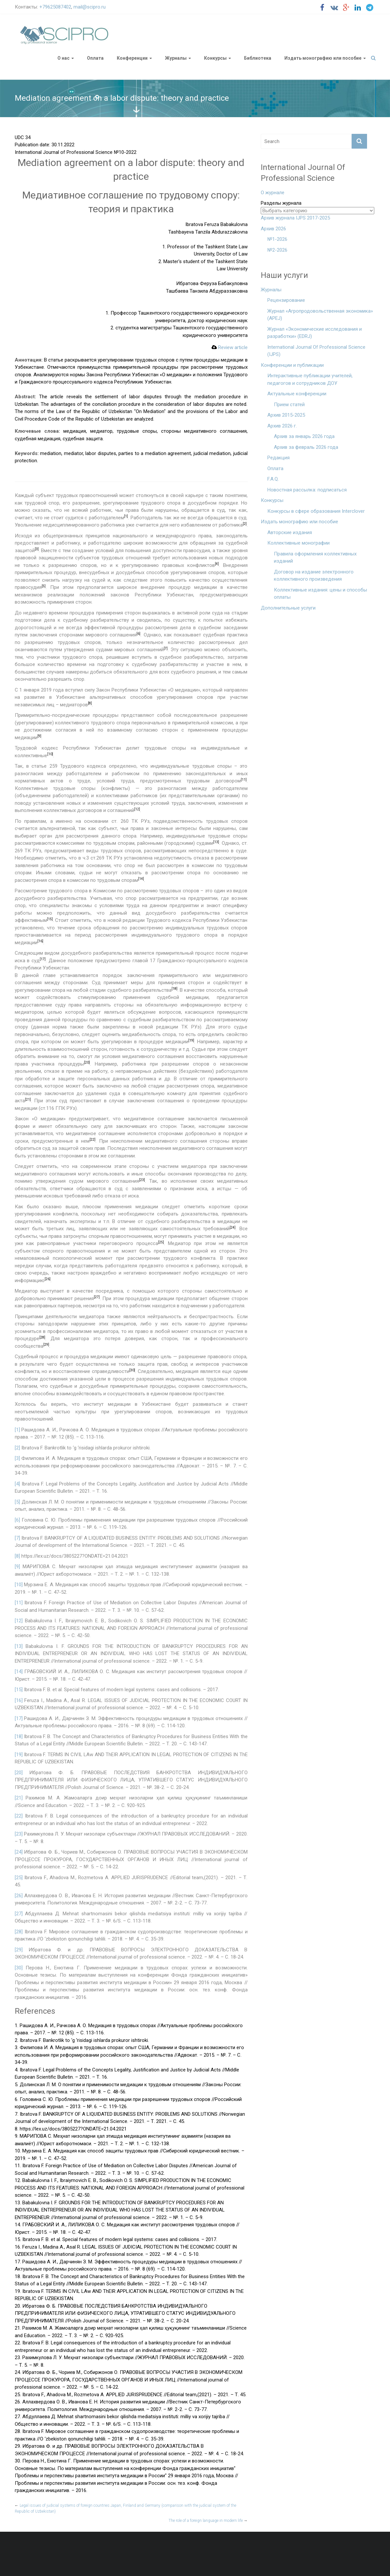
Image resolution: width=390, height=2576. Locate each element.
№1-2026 (277, 239)
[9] (17, 1566)
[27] (19, 1914)
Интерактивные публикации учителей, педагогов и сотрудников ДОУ (310, 379)
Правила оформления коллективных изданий (315, 557)
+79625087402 (55, 7)
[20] (19, 1773)
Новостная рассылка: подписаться (307, 490)
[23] (19, 1834)
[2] (17, 1448)
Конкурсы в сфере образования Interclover (316, 511)
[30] (19, 1968)
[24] (19, 1852)
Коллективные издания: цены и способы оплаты (320, 593)
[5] (17, 1502)
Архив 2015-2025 (286, 415)
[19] (19, 1754)
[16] (19, 1700)
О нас (63, 58)
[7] (17, 1538)
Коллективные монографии (298, 543)
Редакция (278, 458)
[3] (17, 1458)
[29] (19, 1950)
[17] (19, 1718)
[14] (19, 1671)
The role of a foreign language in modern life (208, 2520)
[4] (17, 1484)
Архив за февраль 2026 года (306, 447)
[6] (17, 1520)
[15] (19, 1690)
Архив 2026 (273, 229)
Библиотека (257, 58)
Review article (230, 347)
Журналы (176, 58)
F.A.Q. (273, 479)
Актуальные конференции (296, 394)
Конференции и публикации (292, 365)
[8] (17, 1556)
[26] (19, 1896)
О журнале (272, 193)
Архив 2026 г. (282, 426)
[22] (19, 1816)
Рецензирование (286, 300)
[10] (19, 1585)
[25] (19, 1877)
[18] (19, 1736)
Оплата (95, 58)
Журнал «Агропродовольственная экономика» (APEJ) (320, 315)
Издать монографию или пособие (322, 58)
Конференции (132, 58)
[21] (19, 1798)
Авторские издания (289, 532)
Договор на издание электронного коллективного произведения (314, 575)
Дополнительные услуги (288, 608)
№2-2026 (277, 250)
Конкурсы (215, 58)
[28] (19, 1932)
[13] (19, 1646)
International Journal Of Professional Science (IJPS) (316, 351)
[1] (17, 1430)
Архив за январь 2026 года (304, 436)
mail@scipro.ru (89, 7)
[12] (19, 1621)
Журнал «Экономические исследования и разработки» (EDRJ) (314, 333)
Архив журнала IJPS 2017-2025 (295, 218)
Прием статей (289, 404)
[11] (19, 1603)
